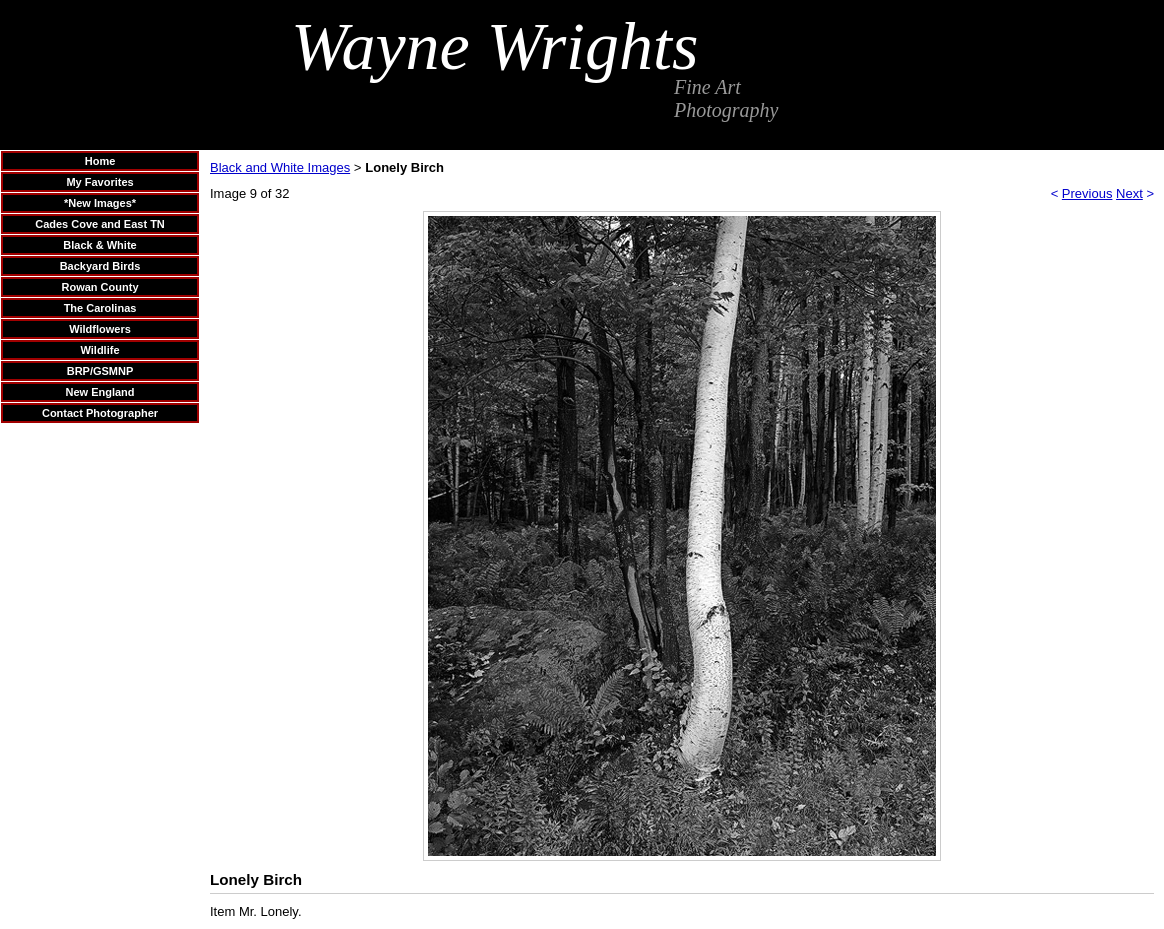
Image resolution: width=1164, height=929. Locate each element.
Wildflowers (100, 329)
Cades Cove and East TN (100, 224)
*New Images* (100, 203)
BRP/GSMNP (100, 371)
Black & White (99, 245)
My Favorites (99, 182)
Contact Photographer (100, 413)
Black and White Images (280, 167)
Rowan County (100, 287)
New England (99, 392)
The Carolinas (100, 308)
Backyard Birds (100, 266)
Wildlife (99, 350)
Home (100, 161)
